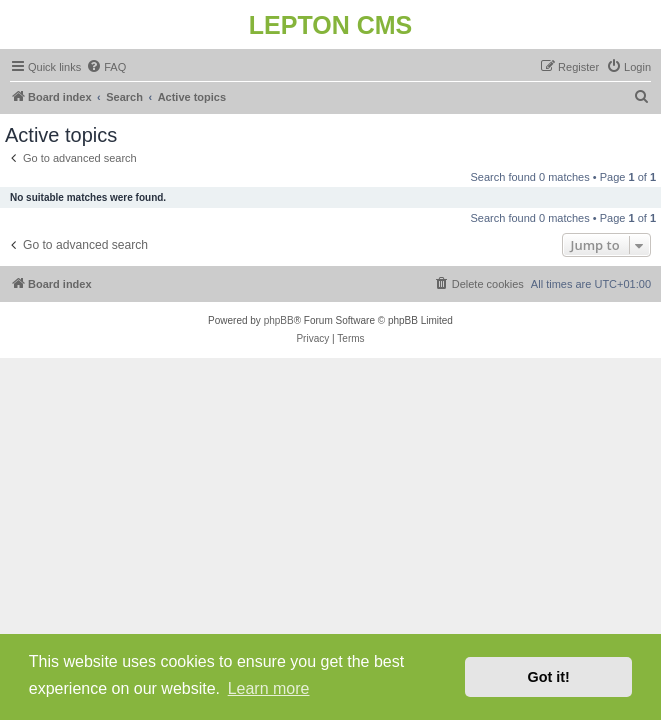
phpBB (279, 320)
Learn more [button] (269, 688)
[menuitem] (106, 67)
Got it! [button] (549, 677)
